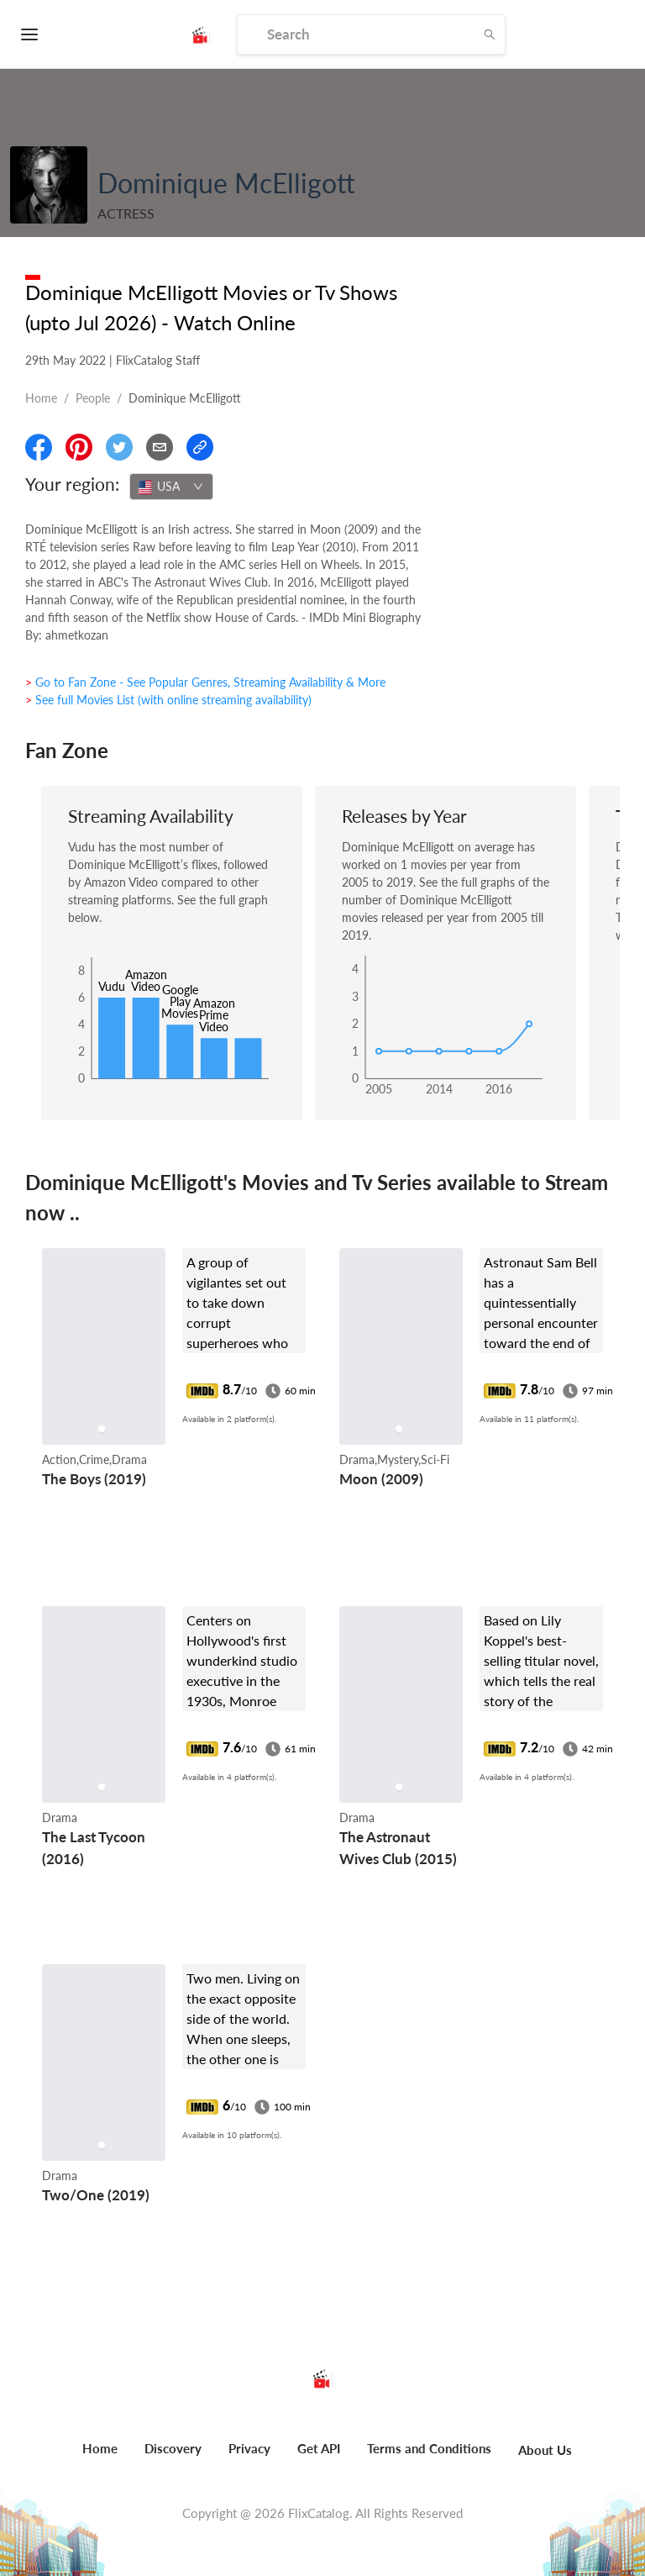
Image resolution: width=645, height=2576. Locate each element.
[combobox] (171, 486)
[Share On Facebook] (38, 447)
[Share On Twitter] (119, 447)
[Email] (159, 447)
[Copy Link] (199, 447)
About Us (545, 2449)
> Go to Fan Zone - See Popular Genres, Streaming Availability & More (205, 682)
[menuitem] (100, 2457)
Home (41, 398)
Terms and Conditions (429, 2448)
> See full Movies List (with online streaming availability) (168, 700)
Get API (318, 2448)
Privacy (249, 2448)
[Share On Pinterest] (79, 447)
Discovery (173, 2448)
